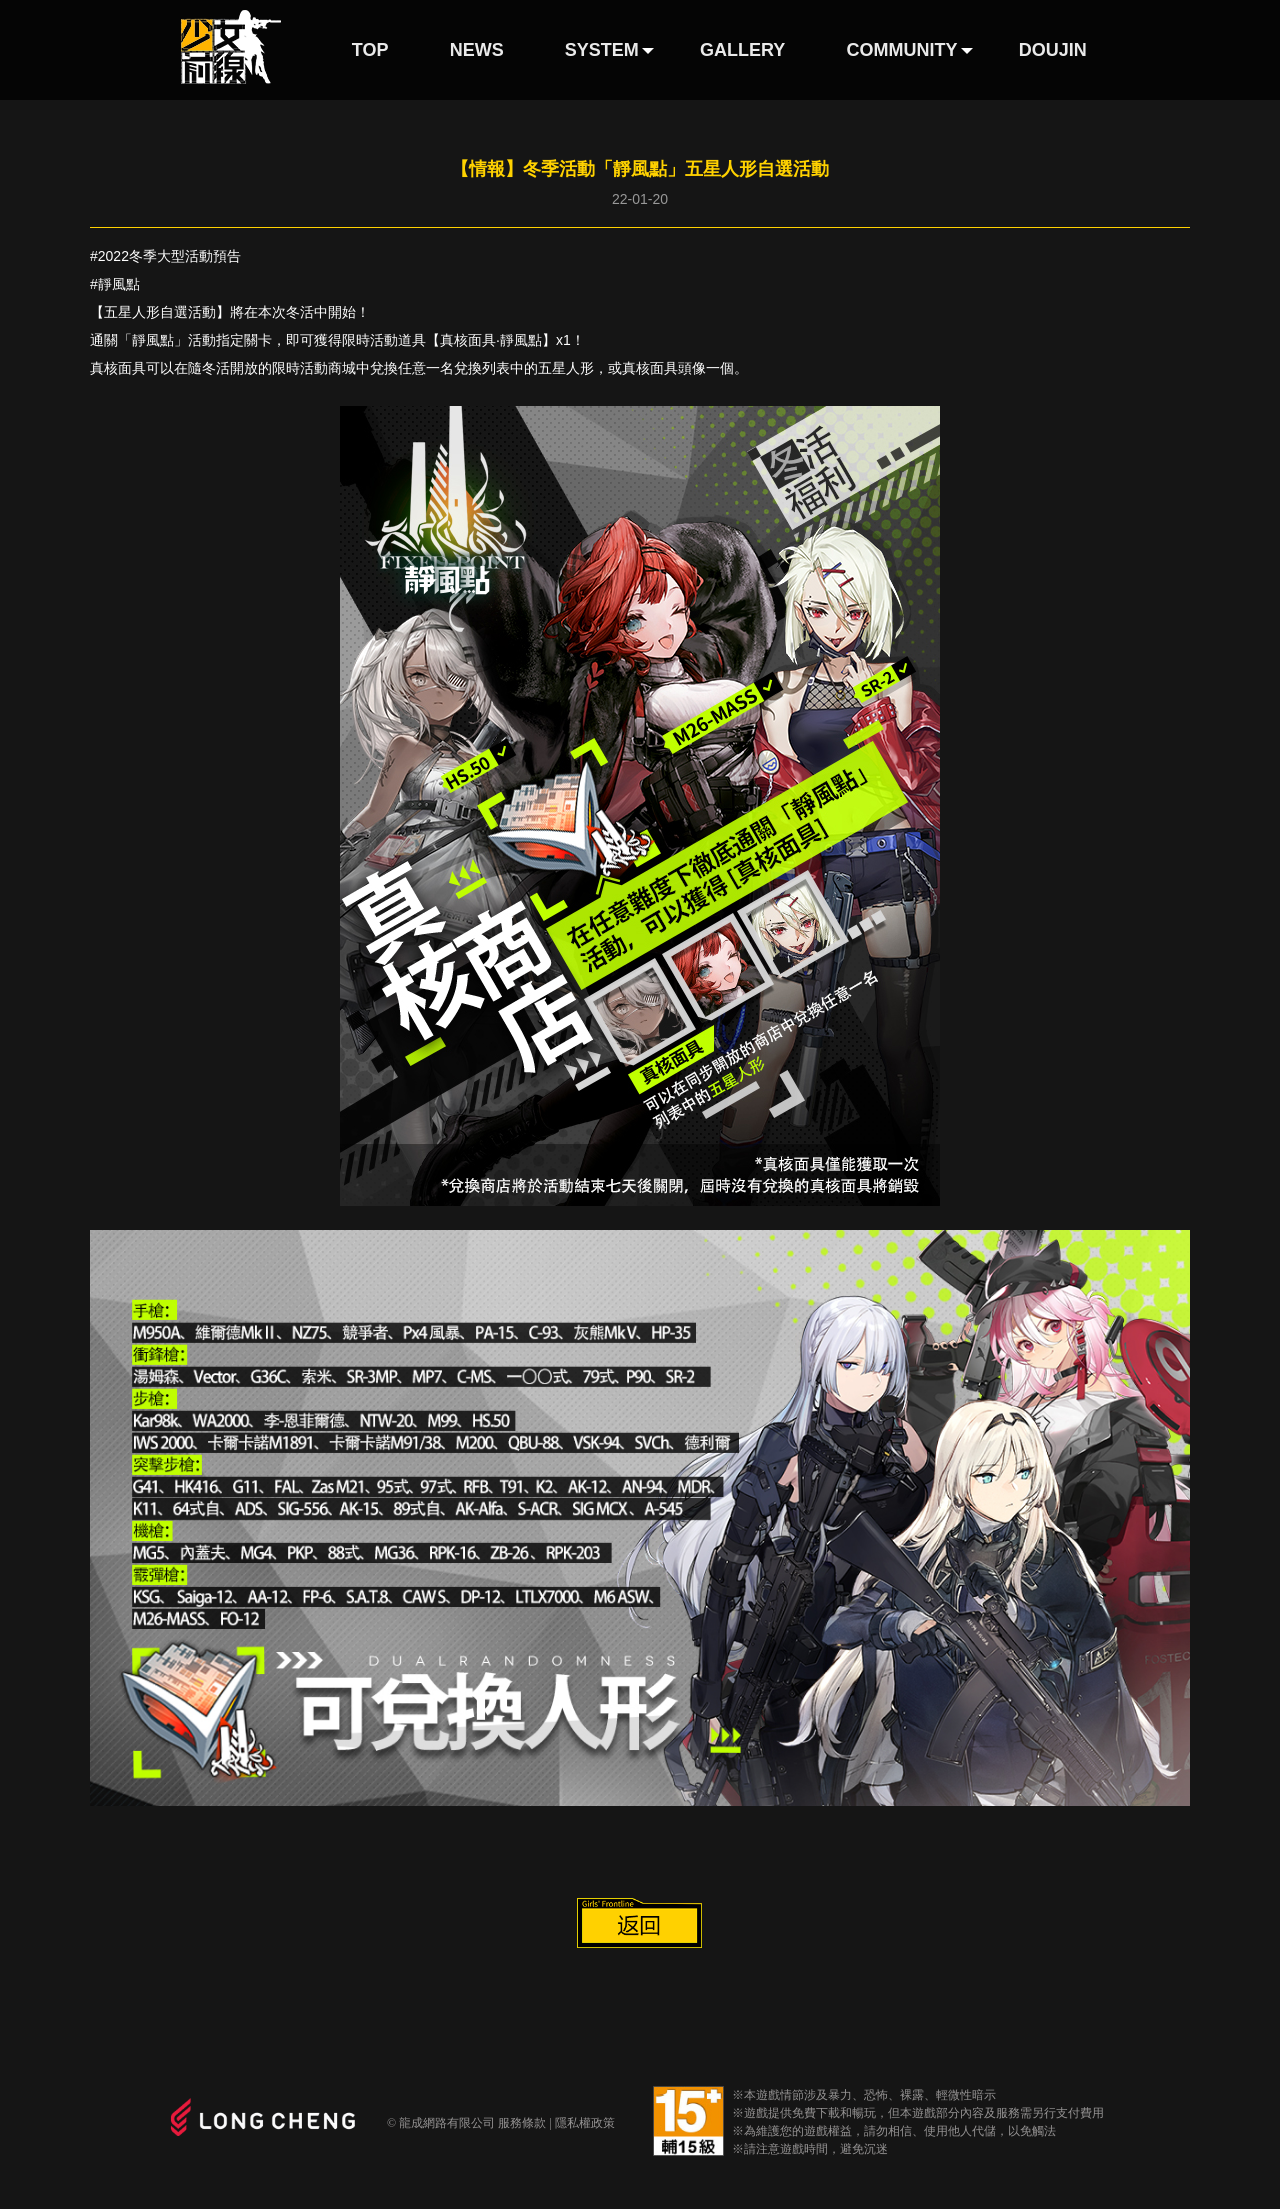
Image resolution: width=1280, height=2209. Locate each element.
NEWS (477, 50)
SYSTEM (602, 50)
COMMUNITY (902, 50)
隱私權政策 (585, 2123)
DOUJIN (1053, 50)
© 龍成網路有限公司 (441, 2123)
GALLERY (742, 50)
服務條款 (522, 2123)
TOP (370, 50)
